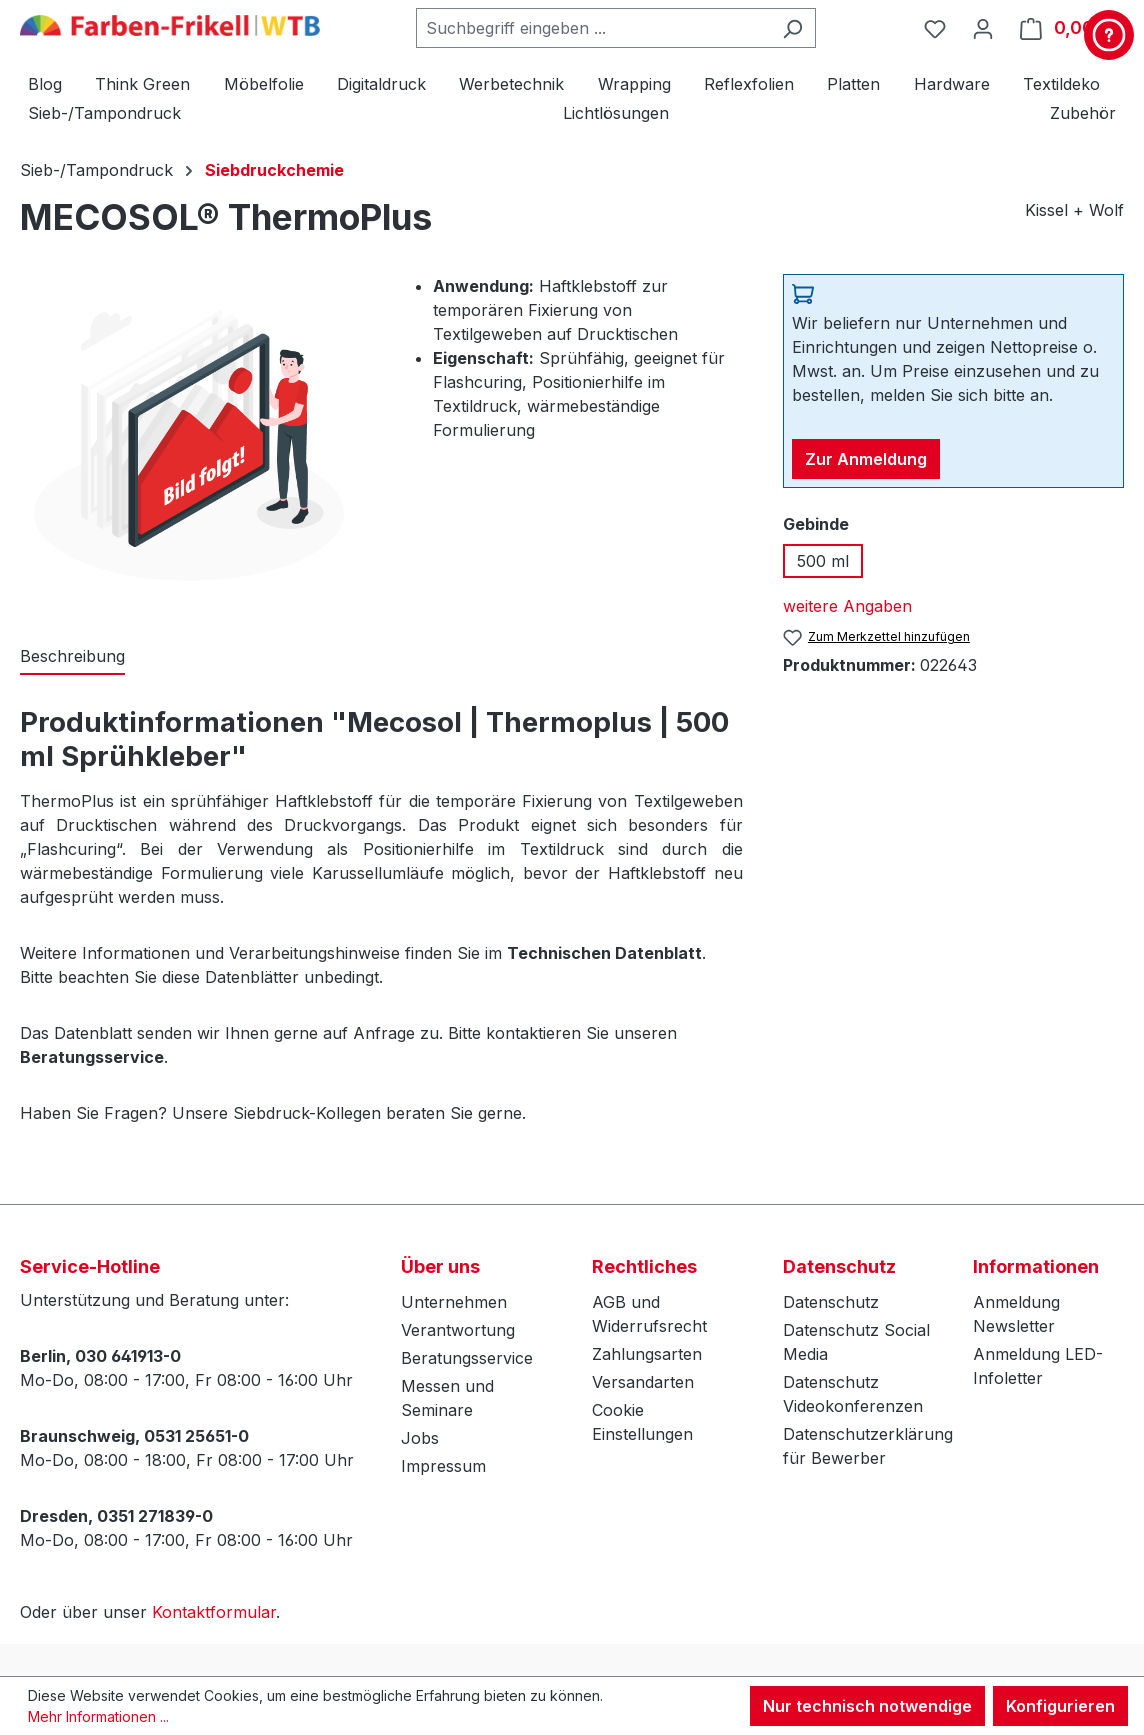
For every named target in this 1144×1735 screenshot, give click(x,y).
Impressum (443, 1466)
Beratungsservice (467, 1358)
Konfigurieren (1060, 1706)
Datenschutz (831, 1302)
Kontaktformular (214, 1612)
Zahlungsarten (647, 1354)
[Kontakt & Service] (1109, 35)
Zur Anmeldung (866, 459)
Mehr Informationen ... (98, 1716)
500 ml (823, 561)
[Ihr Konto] (983, 28)
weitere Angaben (847, 606)
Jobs (420, 1438)
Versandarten (643, 1382)
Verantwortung (458, 1330)
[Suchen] (792, 28)
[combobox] (593, 28)
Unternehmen (454, 1302)
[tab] (72, 657)
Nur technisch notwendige (867, 1706)
